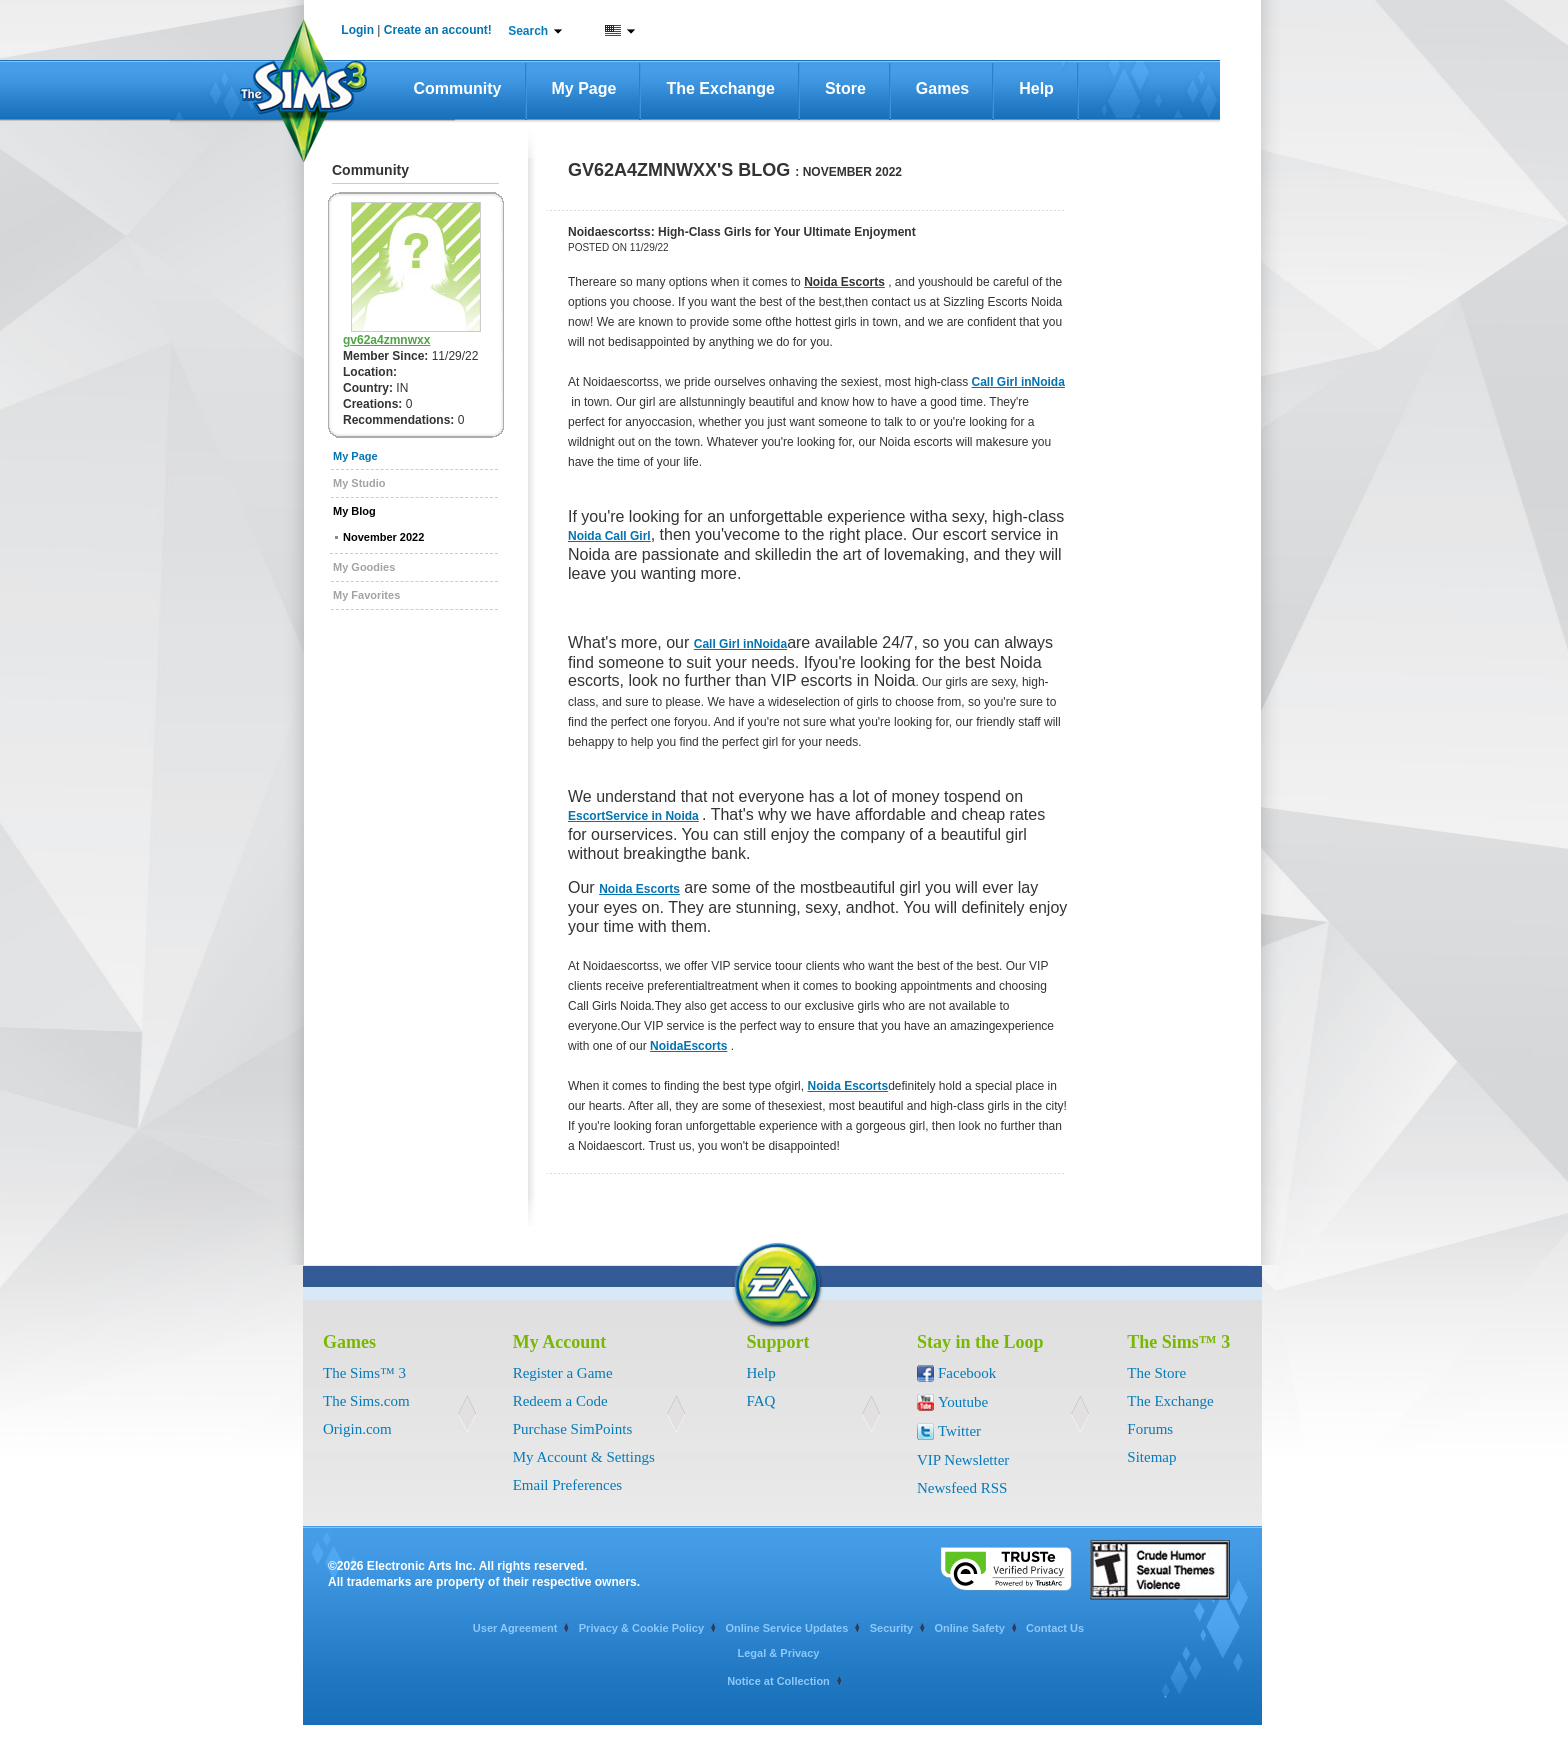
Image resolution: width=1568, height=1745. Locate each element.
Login (357, 30)
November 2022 (383, 537)
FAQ (761, 1401)
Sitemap (1151, 1457)
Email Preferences (568, 1485)
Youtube (963, 1402)
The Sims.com (366, 1401)
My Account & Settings (584, 1457)
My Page (584, 88)
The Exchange (720, 88)
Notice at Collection (778, 1681)
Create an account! (438, 30)
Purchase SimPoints (573, 1429)
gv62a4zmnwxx (386, 340)
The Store (1156, 1373)
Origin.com (357, 1429)
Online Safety (969, 1628)
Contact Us (1055, 1628)
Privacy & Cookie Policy (641, 1628)
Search (528, 31)
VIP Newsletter (963, 1460)
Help (1036, 88)
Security (891, 1628)
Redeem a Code (560, 1401)
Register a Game (563, 1373)
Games (942, 88)
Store (845, 88)
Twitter (959, 1431)
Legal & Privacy (779, 1653)
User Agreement (515, 1628)
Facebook (967, 1373)
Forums (1150, 1429)
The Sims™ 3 (364, 1373)
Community (458, 88)
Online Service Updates (786, 1628)
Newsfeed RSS (962, 1488)
